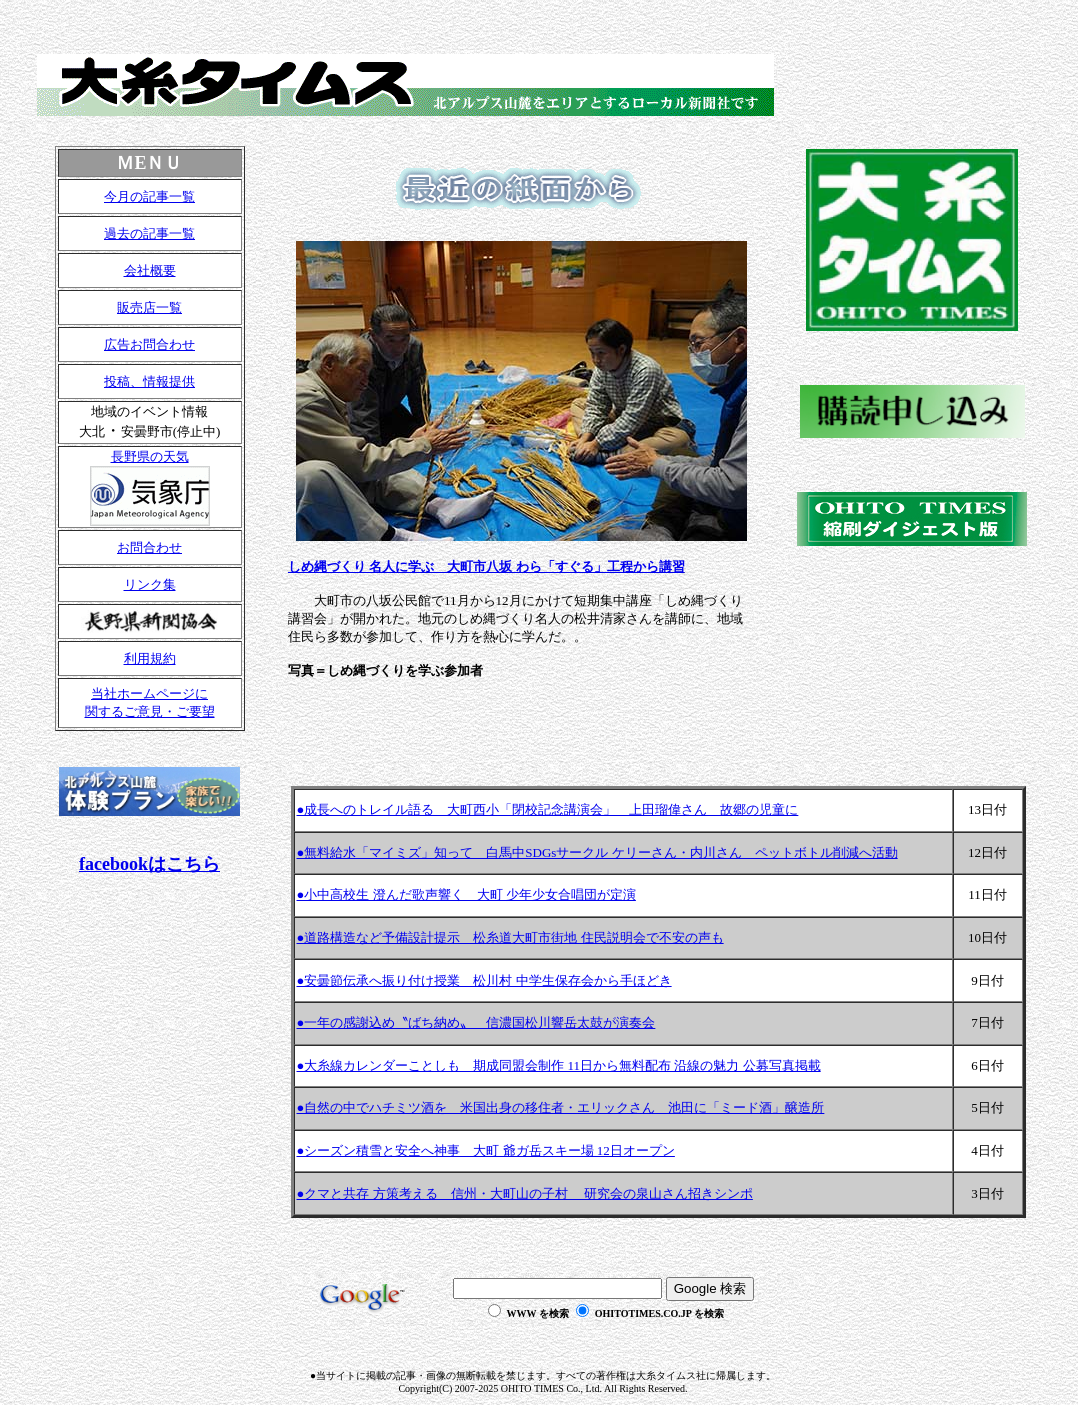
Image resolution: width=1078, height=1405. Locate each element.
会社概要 (150, 270)
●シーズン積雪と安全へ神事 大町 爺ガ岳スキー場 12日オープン (486, 1150)
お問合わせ (149, 547)
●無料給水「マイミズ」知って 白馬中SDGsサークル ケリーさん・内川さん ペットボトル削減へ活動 (597, 852)
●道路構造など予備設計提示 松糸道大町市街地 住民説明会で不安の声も (510, 937)
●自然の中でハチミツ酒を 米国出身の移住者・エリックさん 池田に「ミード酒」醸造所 (561, 1107)
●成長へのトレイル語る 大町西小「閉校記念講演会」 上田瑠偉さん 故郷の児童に (548, 809)
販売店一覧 (149, 307)
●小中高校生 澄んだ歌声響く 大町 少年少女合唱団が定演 (466, 894)
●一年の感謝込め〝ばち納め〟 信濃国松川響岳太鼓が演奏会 (476, 1022)
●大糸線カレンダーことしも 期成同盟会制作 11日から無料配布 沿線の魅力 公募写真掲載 (559, 1065)
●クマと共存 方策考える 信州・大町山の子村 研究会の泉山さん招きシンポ (525, 1193)
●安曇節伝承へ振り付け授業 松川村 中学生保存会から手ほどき (484, 980)
